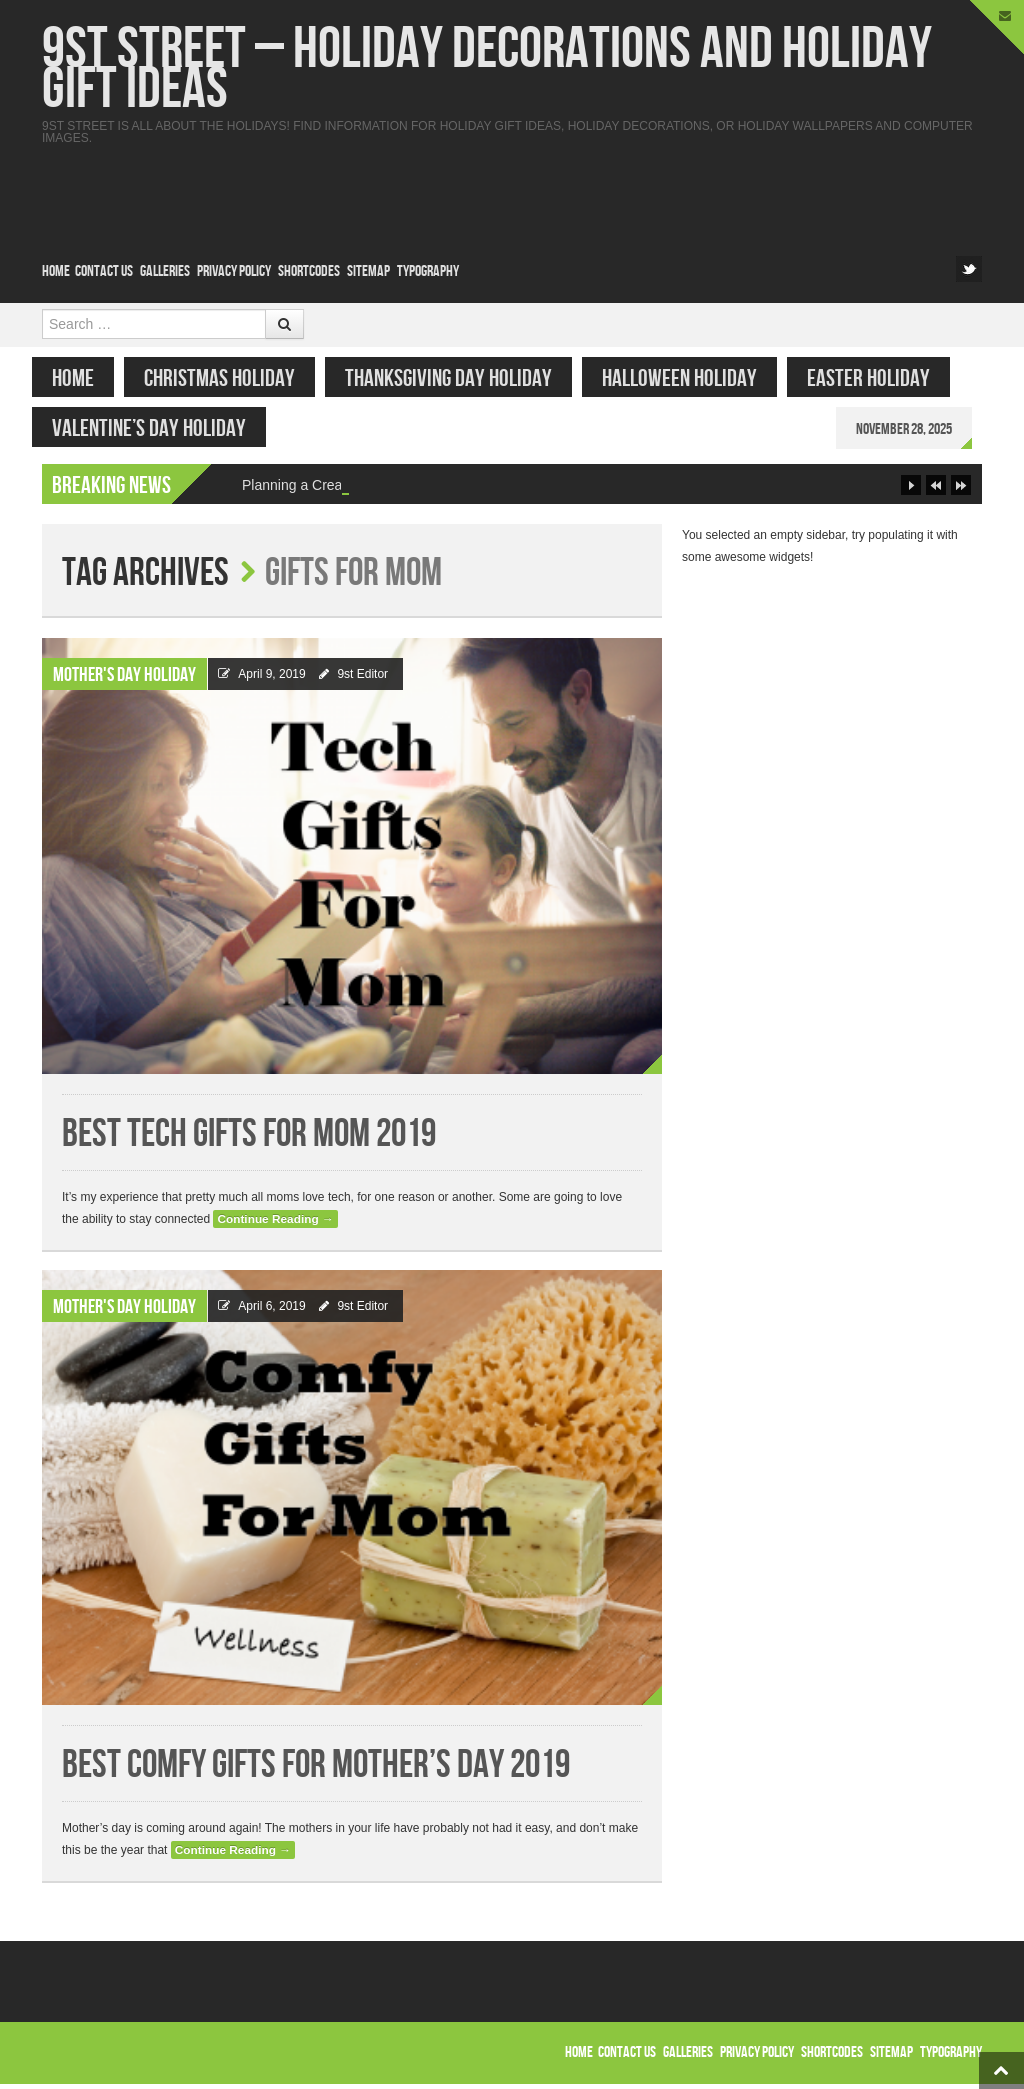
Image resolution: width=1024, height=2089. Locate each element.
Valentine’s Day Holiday (159, 428)
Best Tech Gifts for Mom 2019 (249, 1139)
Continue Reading (275, 1224)
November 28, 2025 (914, 429)
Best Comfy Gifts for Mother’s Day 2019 (316, 1770)
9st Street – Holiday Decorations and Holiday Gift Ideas (487, 69)
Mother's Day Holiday (124, 680)
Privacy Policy (234, 271)
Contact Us (104, 271)
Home (56, 271)
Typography (428, 271)
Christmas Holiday (229, 378)
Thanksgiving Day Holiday (458, 378)
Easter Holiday (878, 378)
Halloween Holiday (689, 378)
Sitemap (368, 271)
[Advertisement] (618, 189)
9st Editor (362, 679)
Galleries (165, 271)
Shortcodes (309, 271)
